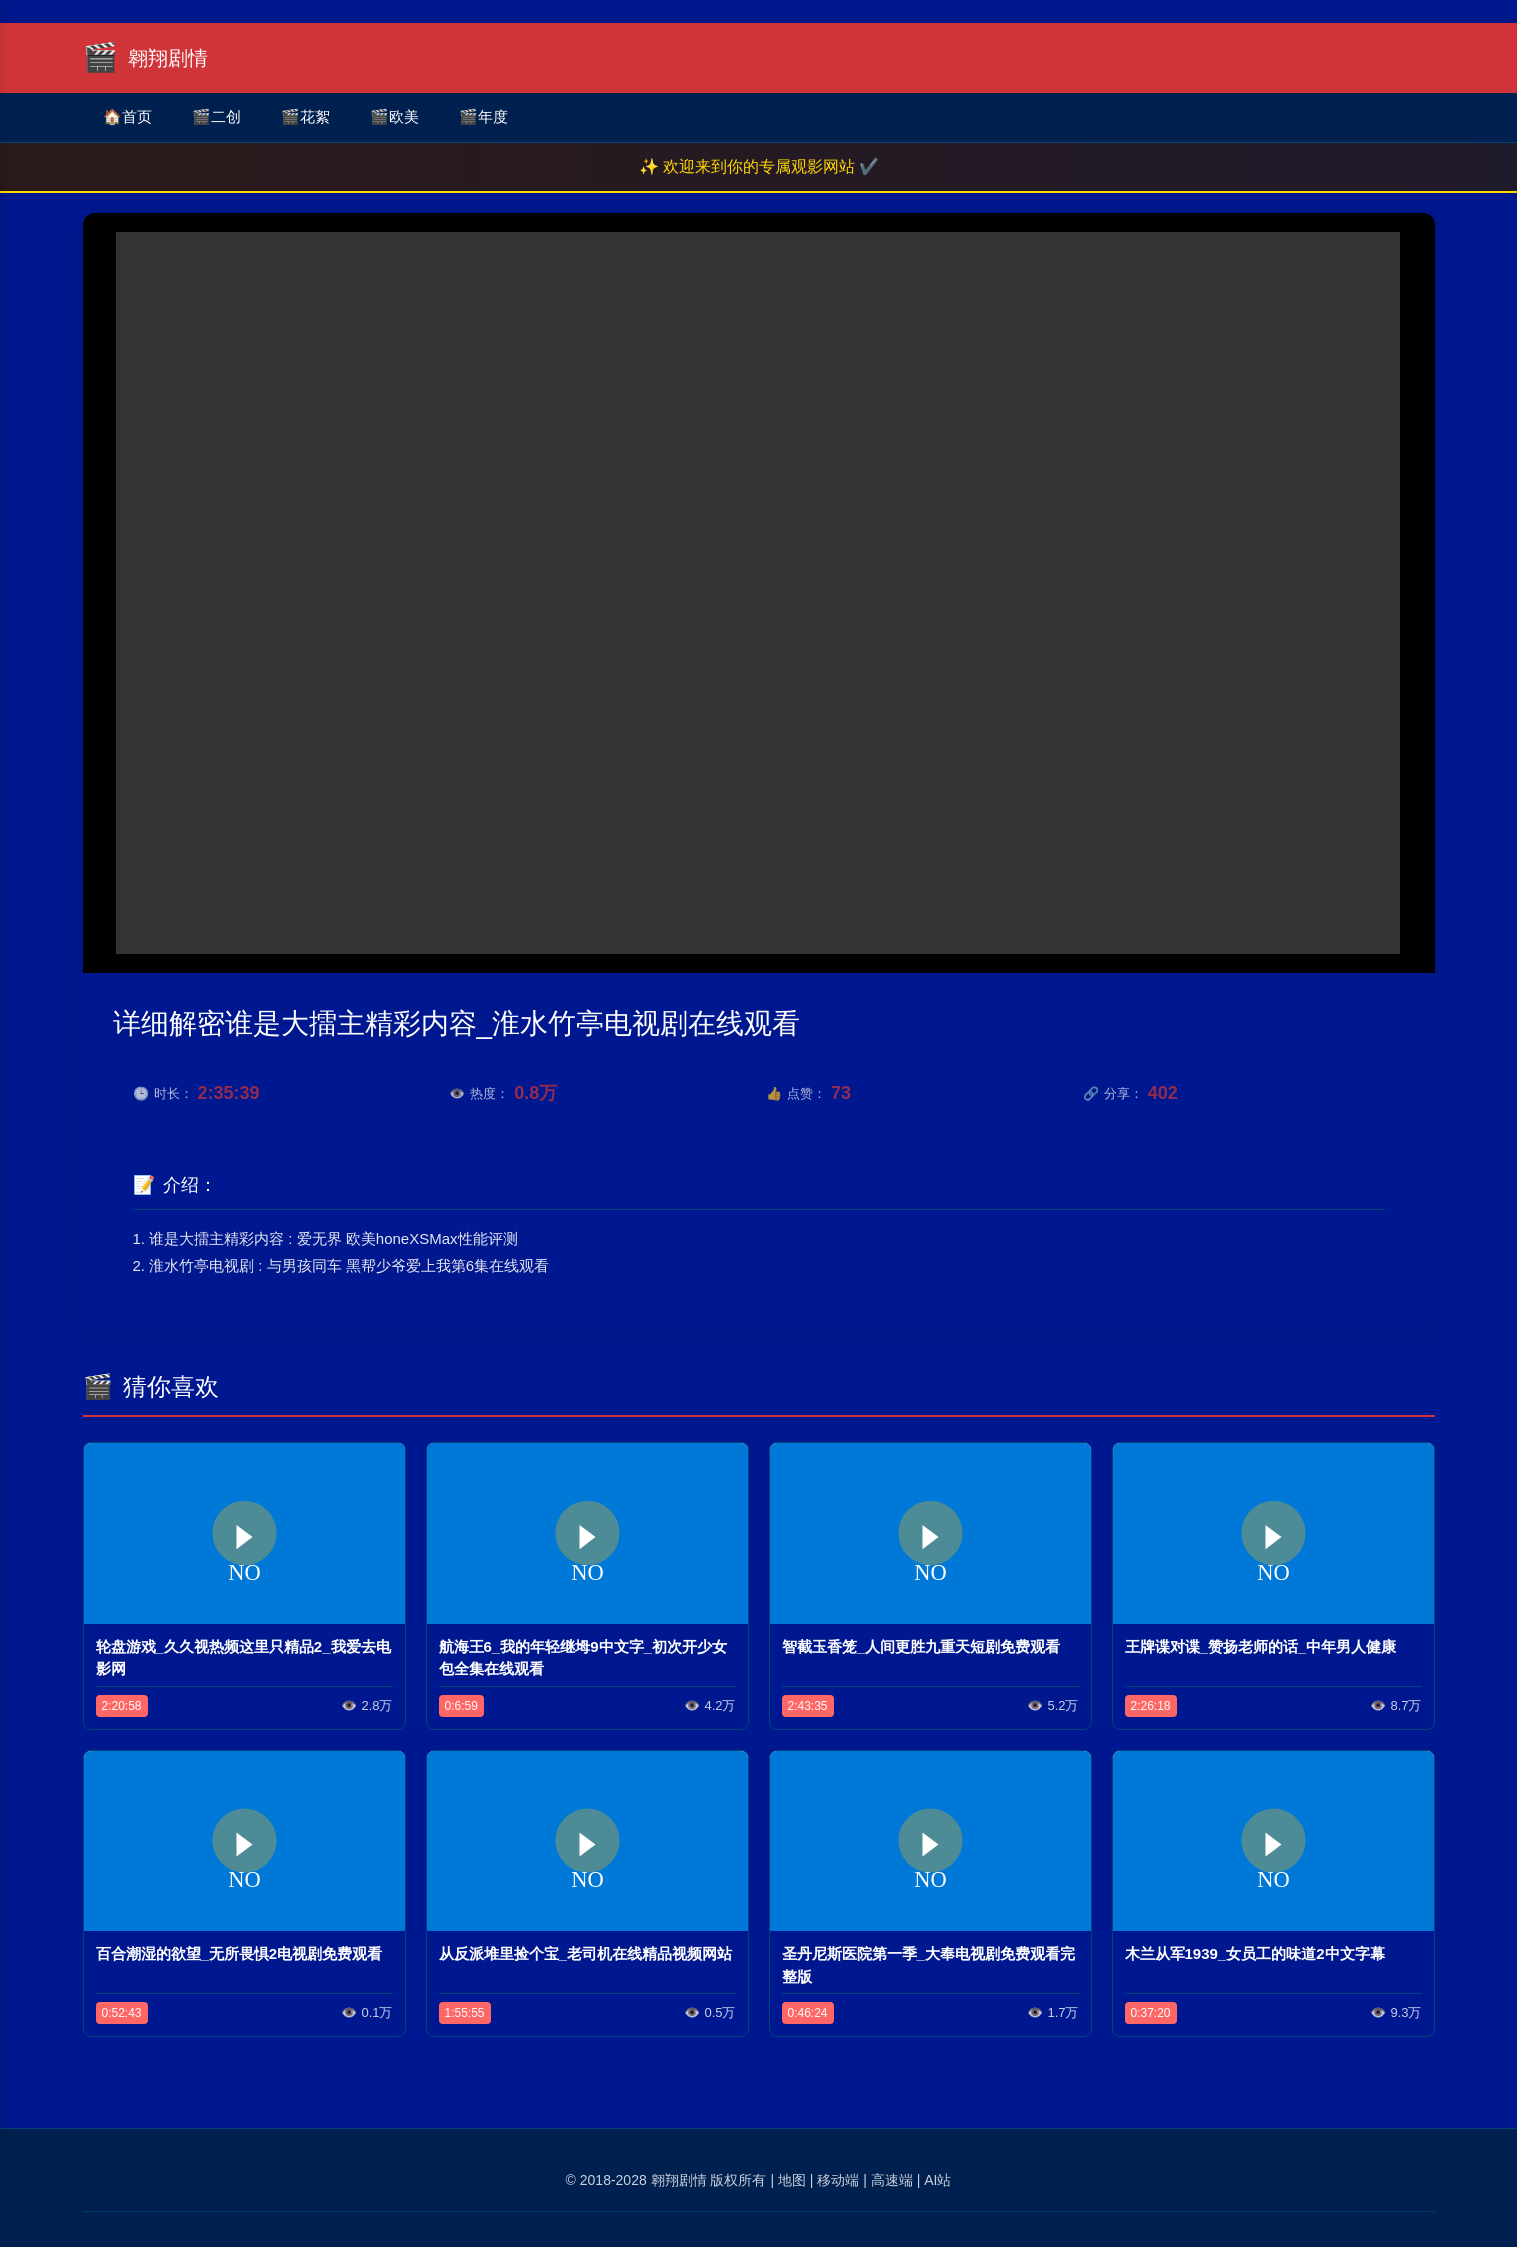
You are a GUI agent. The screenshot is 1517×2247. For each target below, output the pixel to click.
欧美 (394, 117)
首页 (127, 117)
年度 (483, 117)
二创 (216, 117)
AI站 (937, 2180)
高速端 (892, 2180)
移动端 (838, 2180)
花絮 (305, 117)
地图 (792, 2180)
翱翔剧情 (679, 2180)
